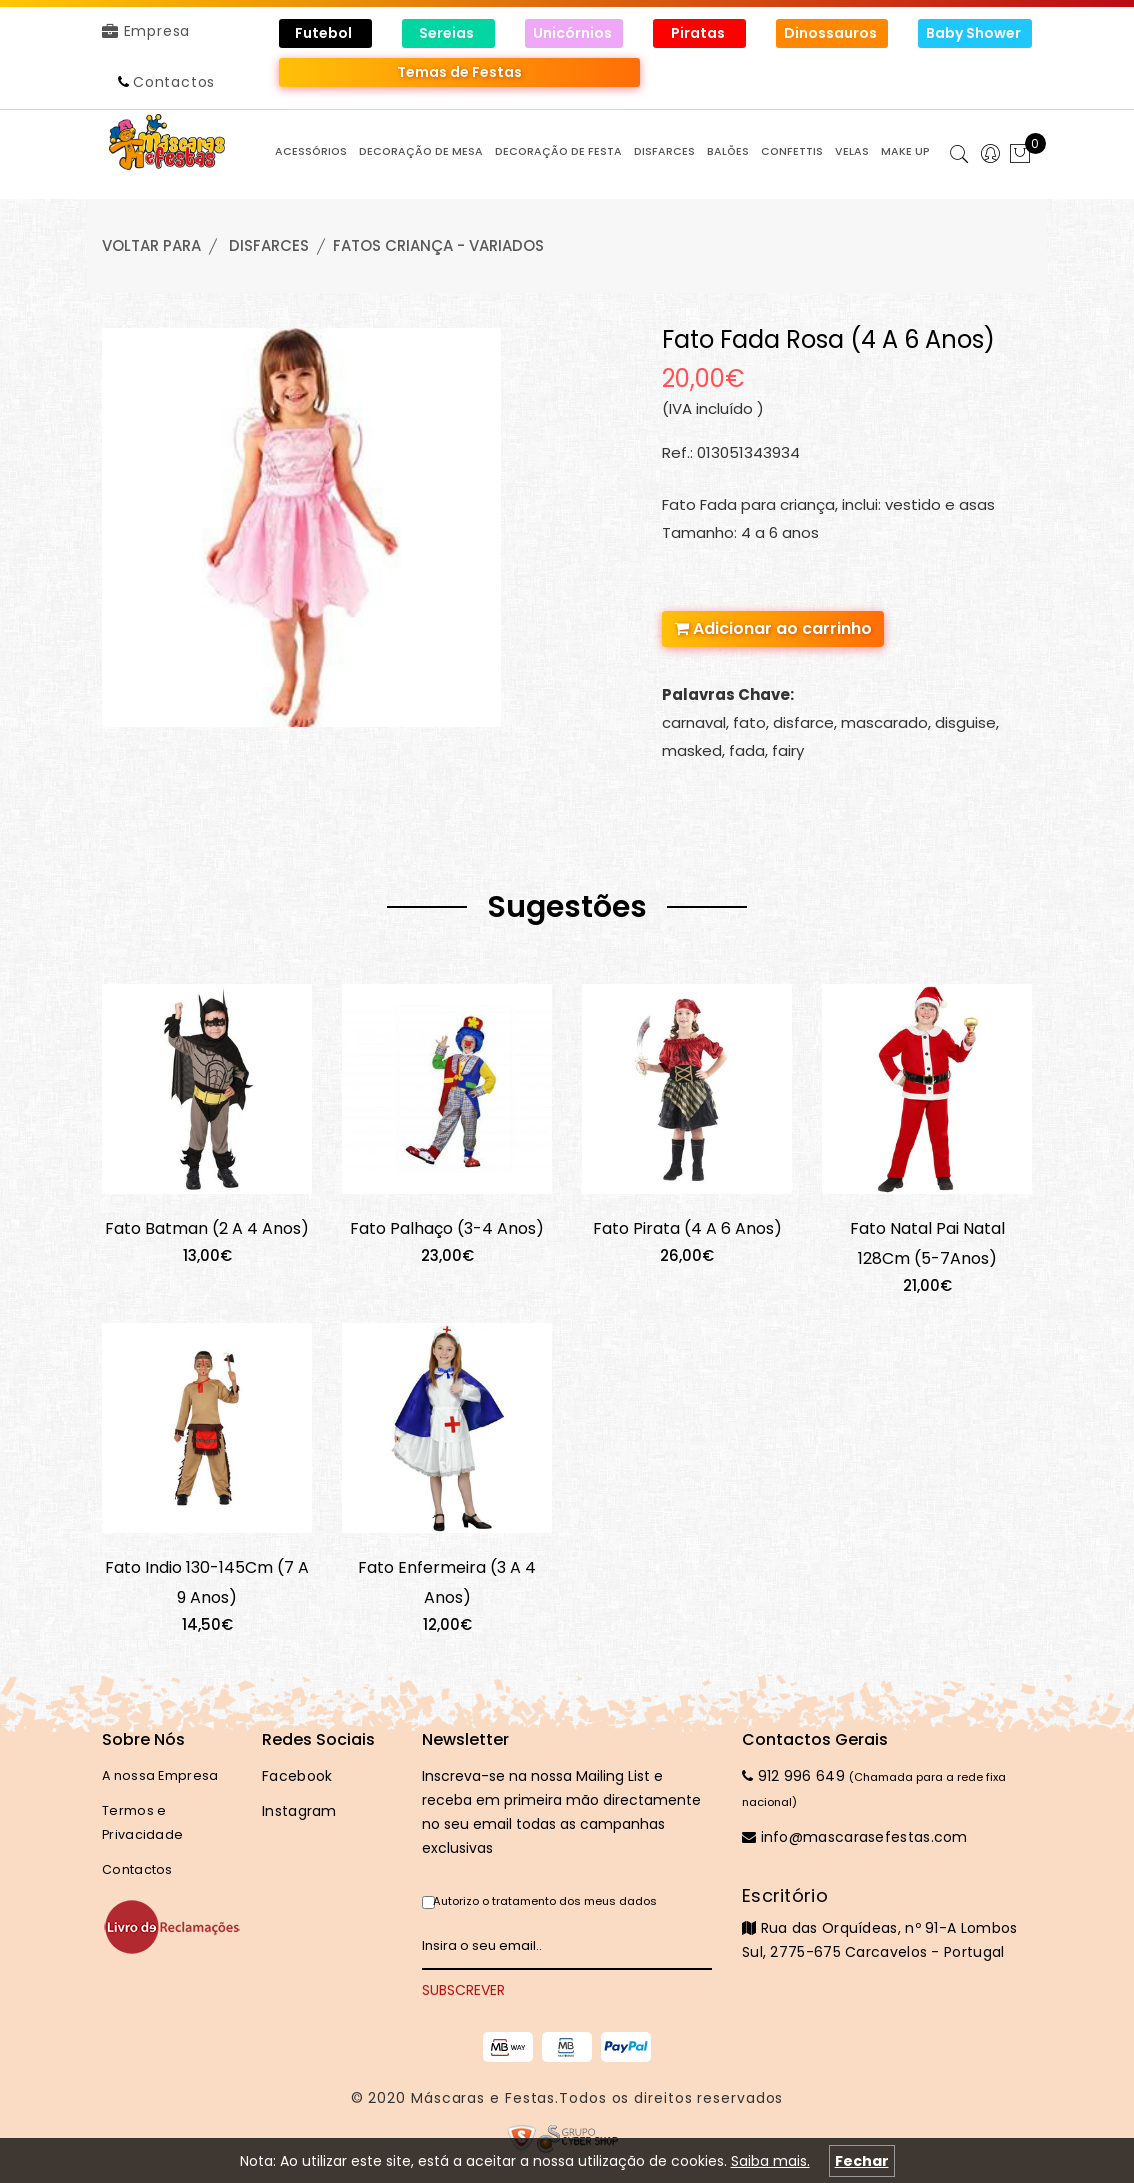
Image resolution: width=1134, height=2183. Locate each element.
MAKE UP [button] (905, 151)
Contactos (174, 82)
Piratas (699, 33)
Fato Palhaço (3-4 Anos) (447, 1228)
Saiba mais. (770, 2161)
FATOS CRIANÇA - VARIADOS (438, 245)
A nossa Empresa (160, 1775)
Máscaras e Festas (483, 2098)
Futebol (325, 33)
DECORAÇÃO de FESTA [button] (558, 151)
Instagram (299, 1811)
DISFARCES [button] (664, 151)
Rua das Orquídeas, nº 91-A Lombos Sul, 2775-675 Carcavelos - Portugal (887, 1923)
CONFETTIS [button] (792, 151)
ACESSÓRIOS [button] (311, 151)
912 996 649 (793, 1776)
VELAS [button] (852, 151)
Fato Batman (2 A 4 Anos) (207, 1228)
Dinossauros (832, 33)
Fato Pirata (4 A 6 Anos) (687, 1228)
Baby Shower (975, 33)
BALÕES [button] (728, 151)
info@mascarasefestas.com (855, 1837)
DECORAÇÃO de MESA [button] (421, 151)
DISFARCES (269, 245)
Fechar (862, 2161)
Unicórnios (574, 33)
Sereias (448, 33)
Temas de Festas (459, 72)
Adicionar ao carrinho (773, 628)
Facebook (297, 1776)
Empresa (146, 31)
